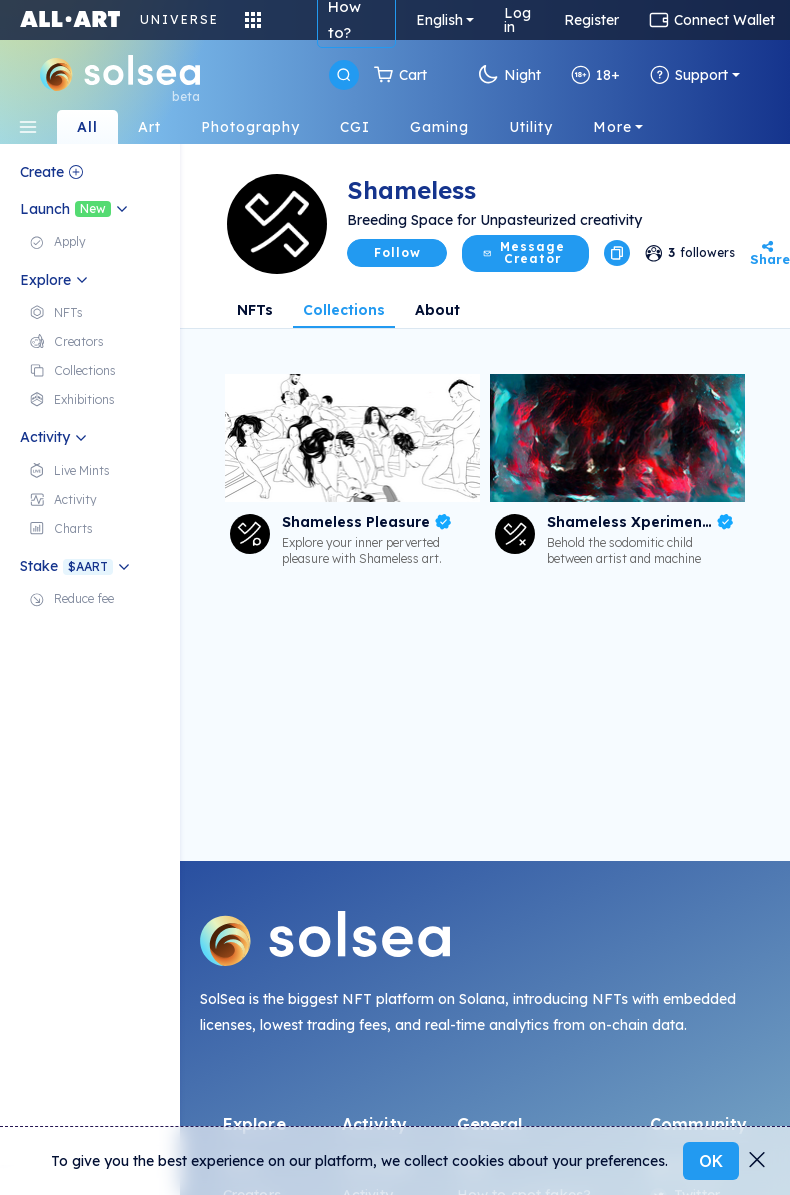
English (439, 20)
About (437, 310)
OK (711, 1161)
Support (689, 75)
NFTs (255, 310)
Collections (344, 310)
